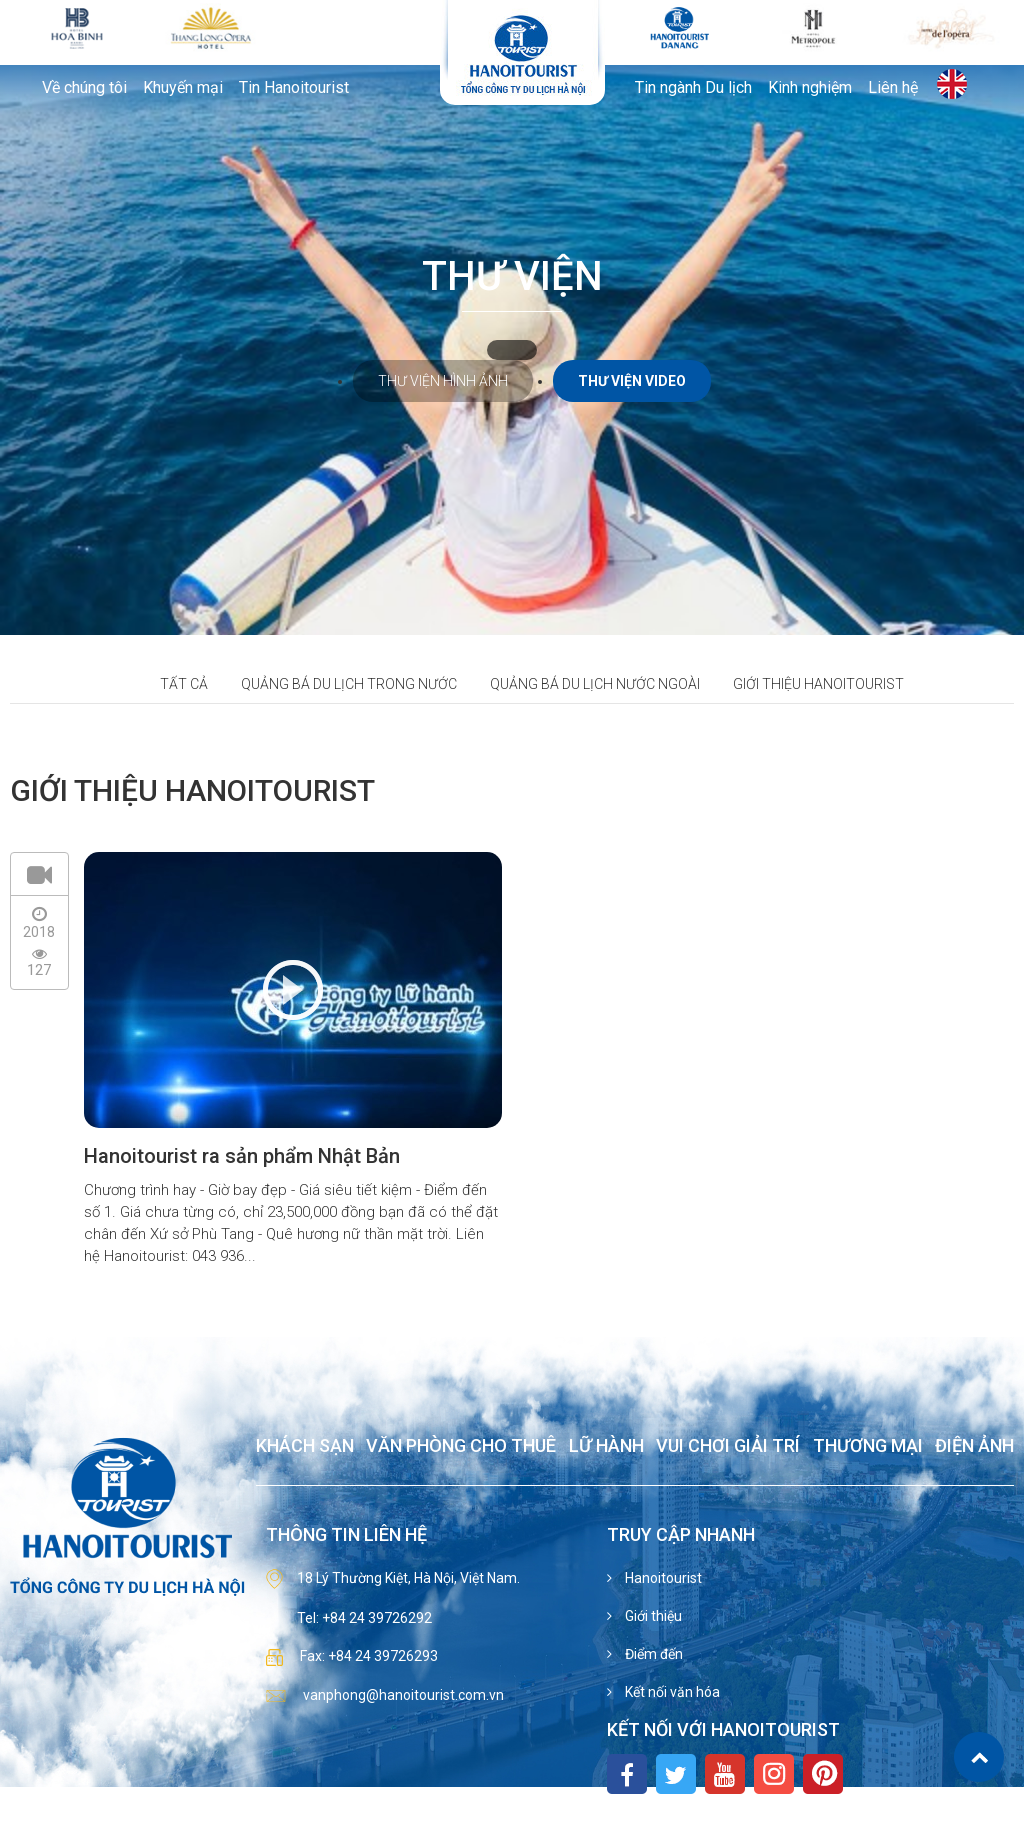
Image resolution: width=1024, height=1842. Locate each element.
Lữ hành (606, 1446)
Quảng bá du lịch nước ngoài (595, 684)
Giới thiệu (652, 1616)
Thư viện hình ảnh (443, 381)
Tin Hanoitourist (294, 88)
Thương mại (868, 1446)
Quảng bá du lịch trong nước (349, 684)
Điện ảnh (974, 1446)
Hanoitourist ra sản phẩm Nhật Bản (242, 1156)
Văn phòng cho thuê (461, 1446)
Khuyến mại (183, 88)
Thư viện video (632, 381)
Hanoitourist (662, 1578)
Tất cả (184, 684)
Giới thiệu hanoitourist (818, 684)
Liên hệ (893, 88)
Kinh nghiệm (810, 88)
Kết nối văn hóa (671, 1692)
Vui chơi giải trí (728, 1446)
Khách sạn (305, 1446)
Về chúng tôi (84, 88)
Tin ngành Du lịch (693, 88)
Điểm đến (652, 1654)
